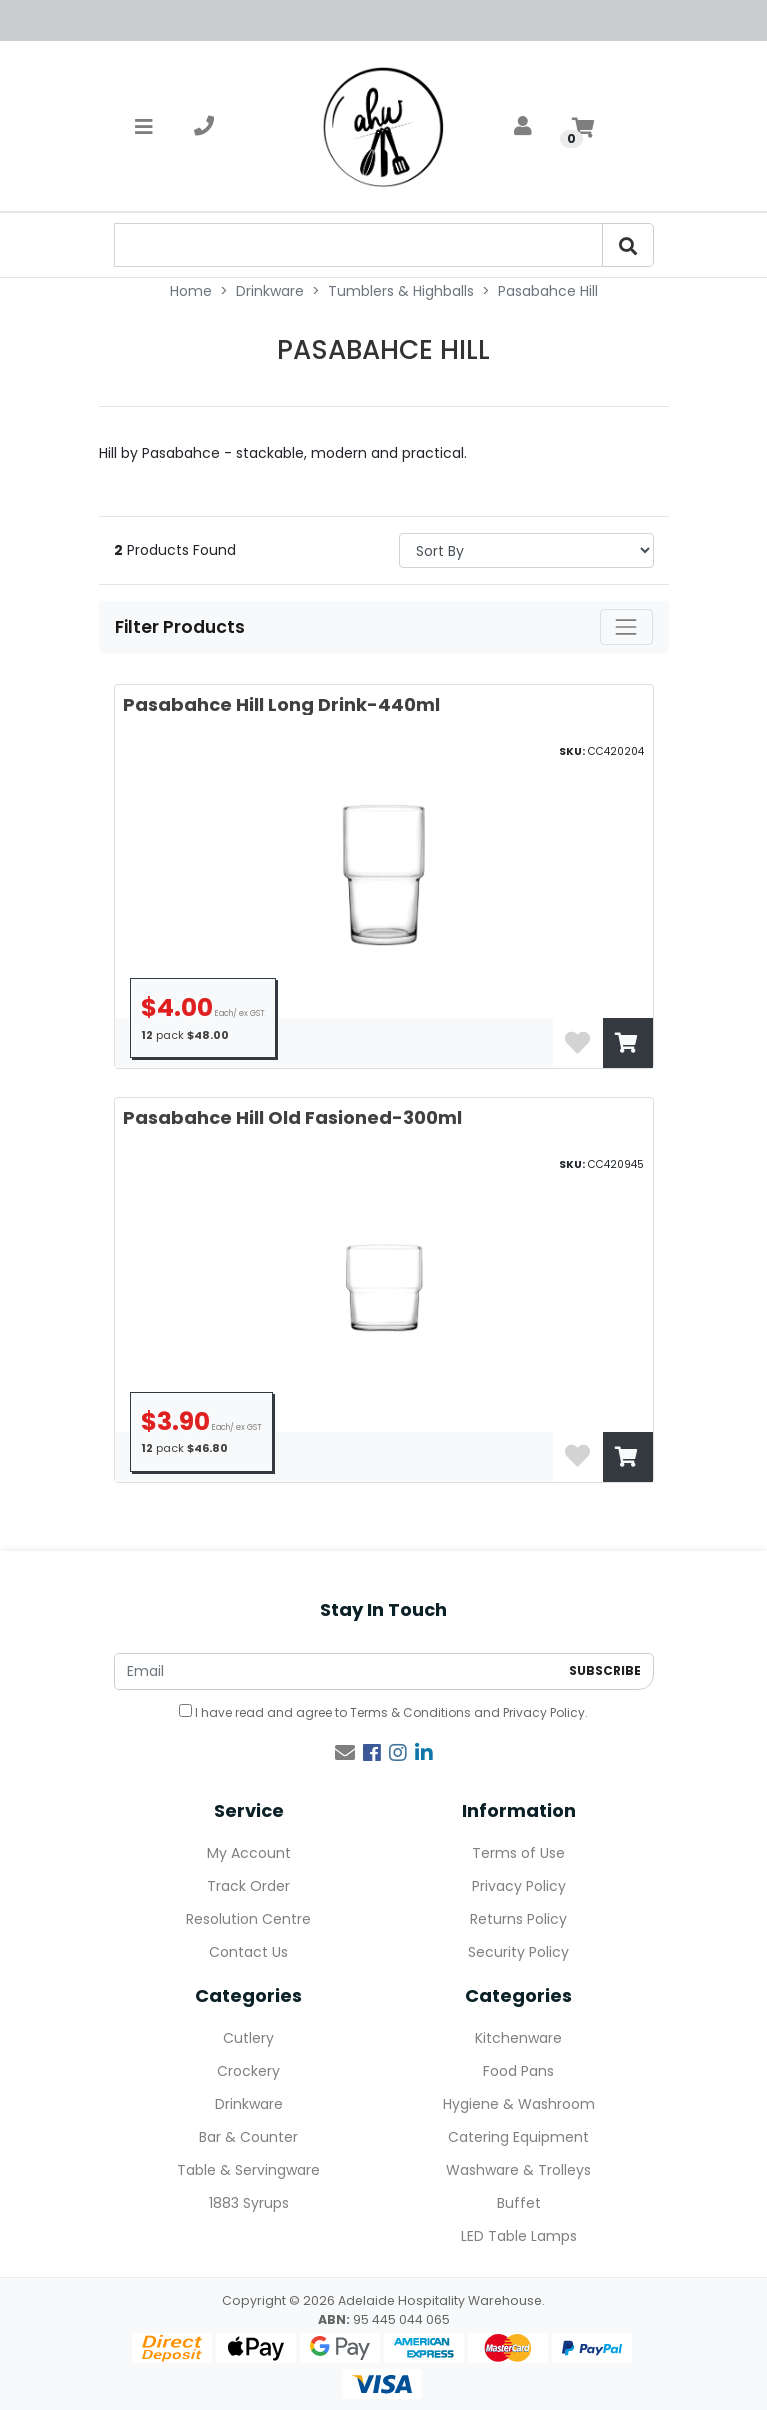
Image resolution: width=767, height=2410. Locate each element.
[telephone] (204, 126)
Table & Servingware (248, 2170)
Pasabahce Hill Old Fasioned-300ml (292, 1117)
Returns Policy (518, 1919)
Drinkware (249, 2104)
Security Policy (518, 1952)
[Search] (628, 245)
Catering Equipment (518, 2137)
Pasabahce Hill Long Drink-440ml (281, 704)
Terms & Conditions (410, 1712)
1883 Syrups (249, 2203)
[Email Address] (336, 1671)
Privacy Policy (544, 1712)
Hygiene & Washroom (519, 2104)
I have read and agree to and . (383, 1712)
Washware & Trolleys (518, 2170)
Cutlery (248, 2038)
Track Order (248, 1886)
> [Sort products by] (526, 550)
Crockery (248, 2071)
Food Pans (518, 2071)
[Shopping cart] (583, 126)
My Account (249, 1853)
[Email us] (345, 1753)
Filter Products (182, 627)
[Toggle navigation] (144, 126)
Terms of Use (518, 1853)
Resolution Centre (248, 1919)
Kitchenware (518, 2038)
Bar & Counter (248, 2137)
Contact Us (248, 1952)
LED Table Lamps (519, 2236)
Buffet (519, 2203)
